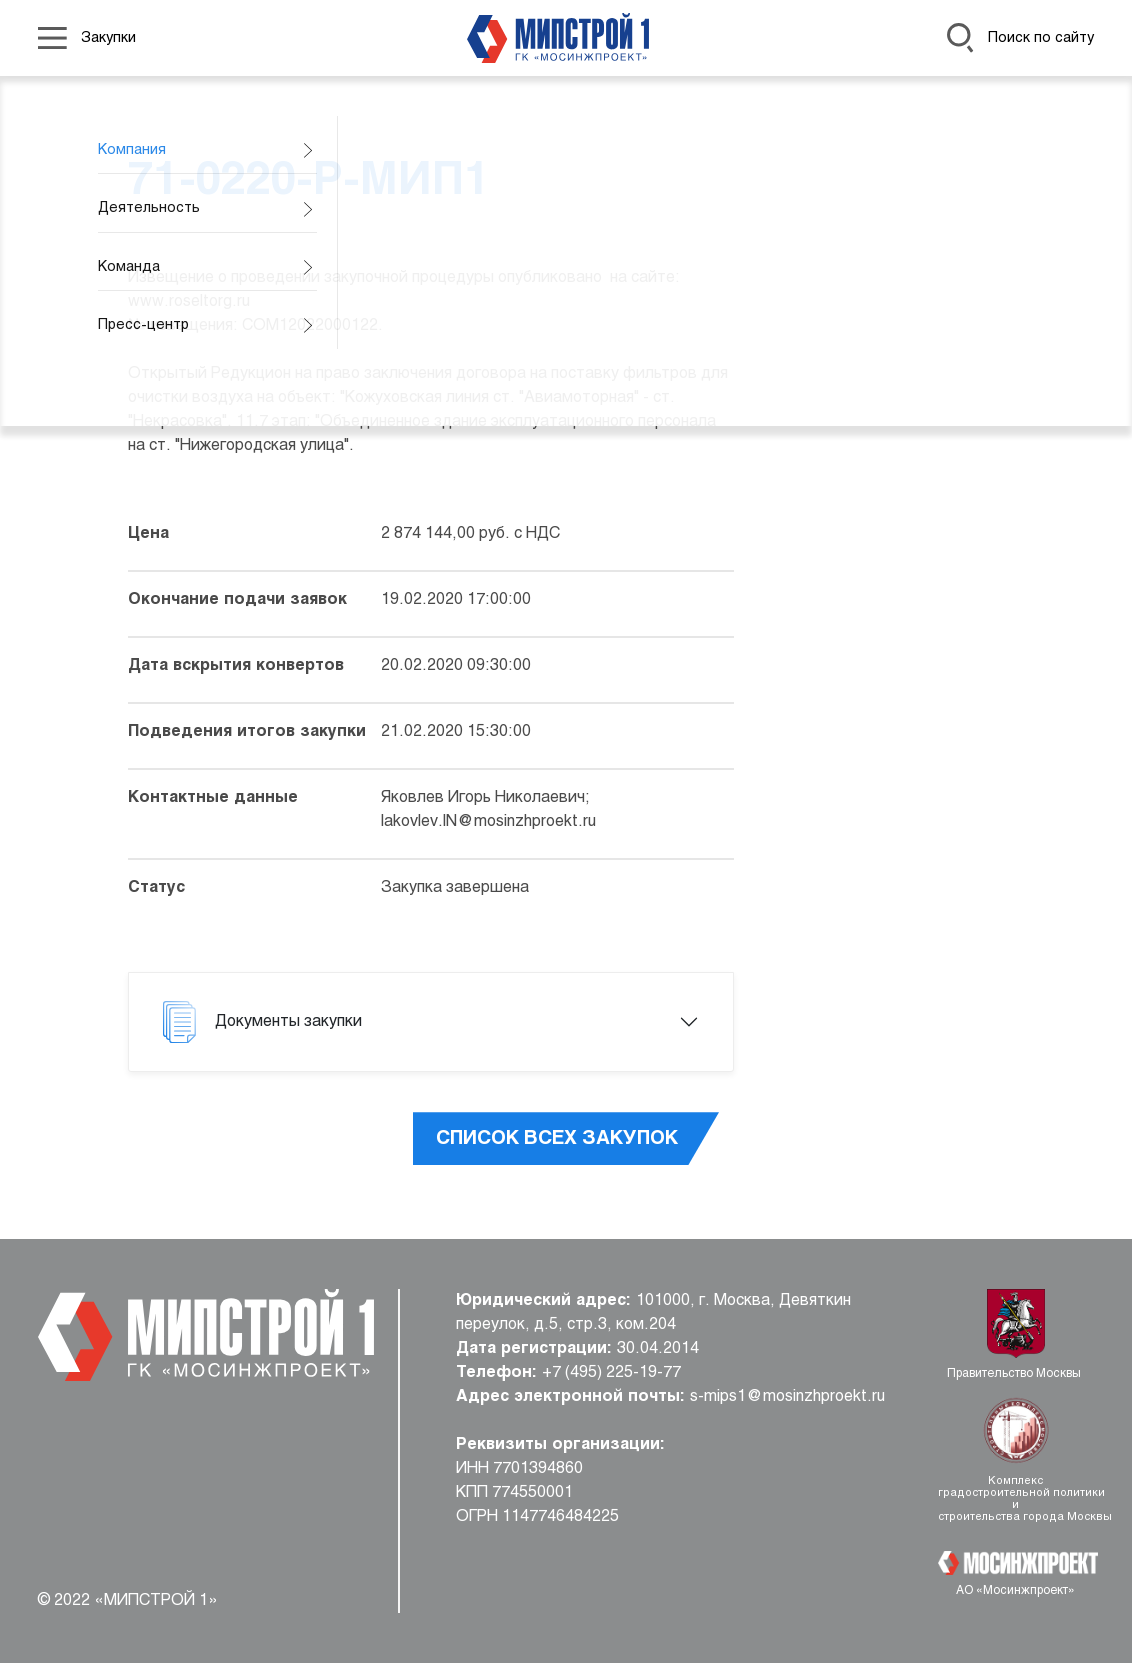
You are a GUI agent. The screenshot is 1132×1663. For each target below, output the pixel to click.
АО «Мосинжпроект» (1015, 1591)
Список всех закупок (557, 1139)
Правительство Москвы (1015, 1374)
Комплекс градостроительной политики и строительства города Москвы (1016, 1499)
